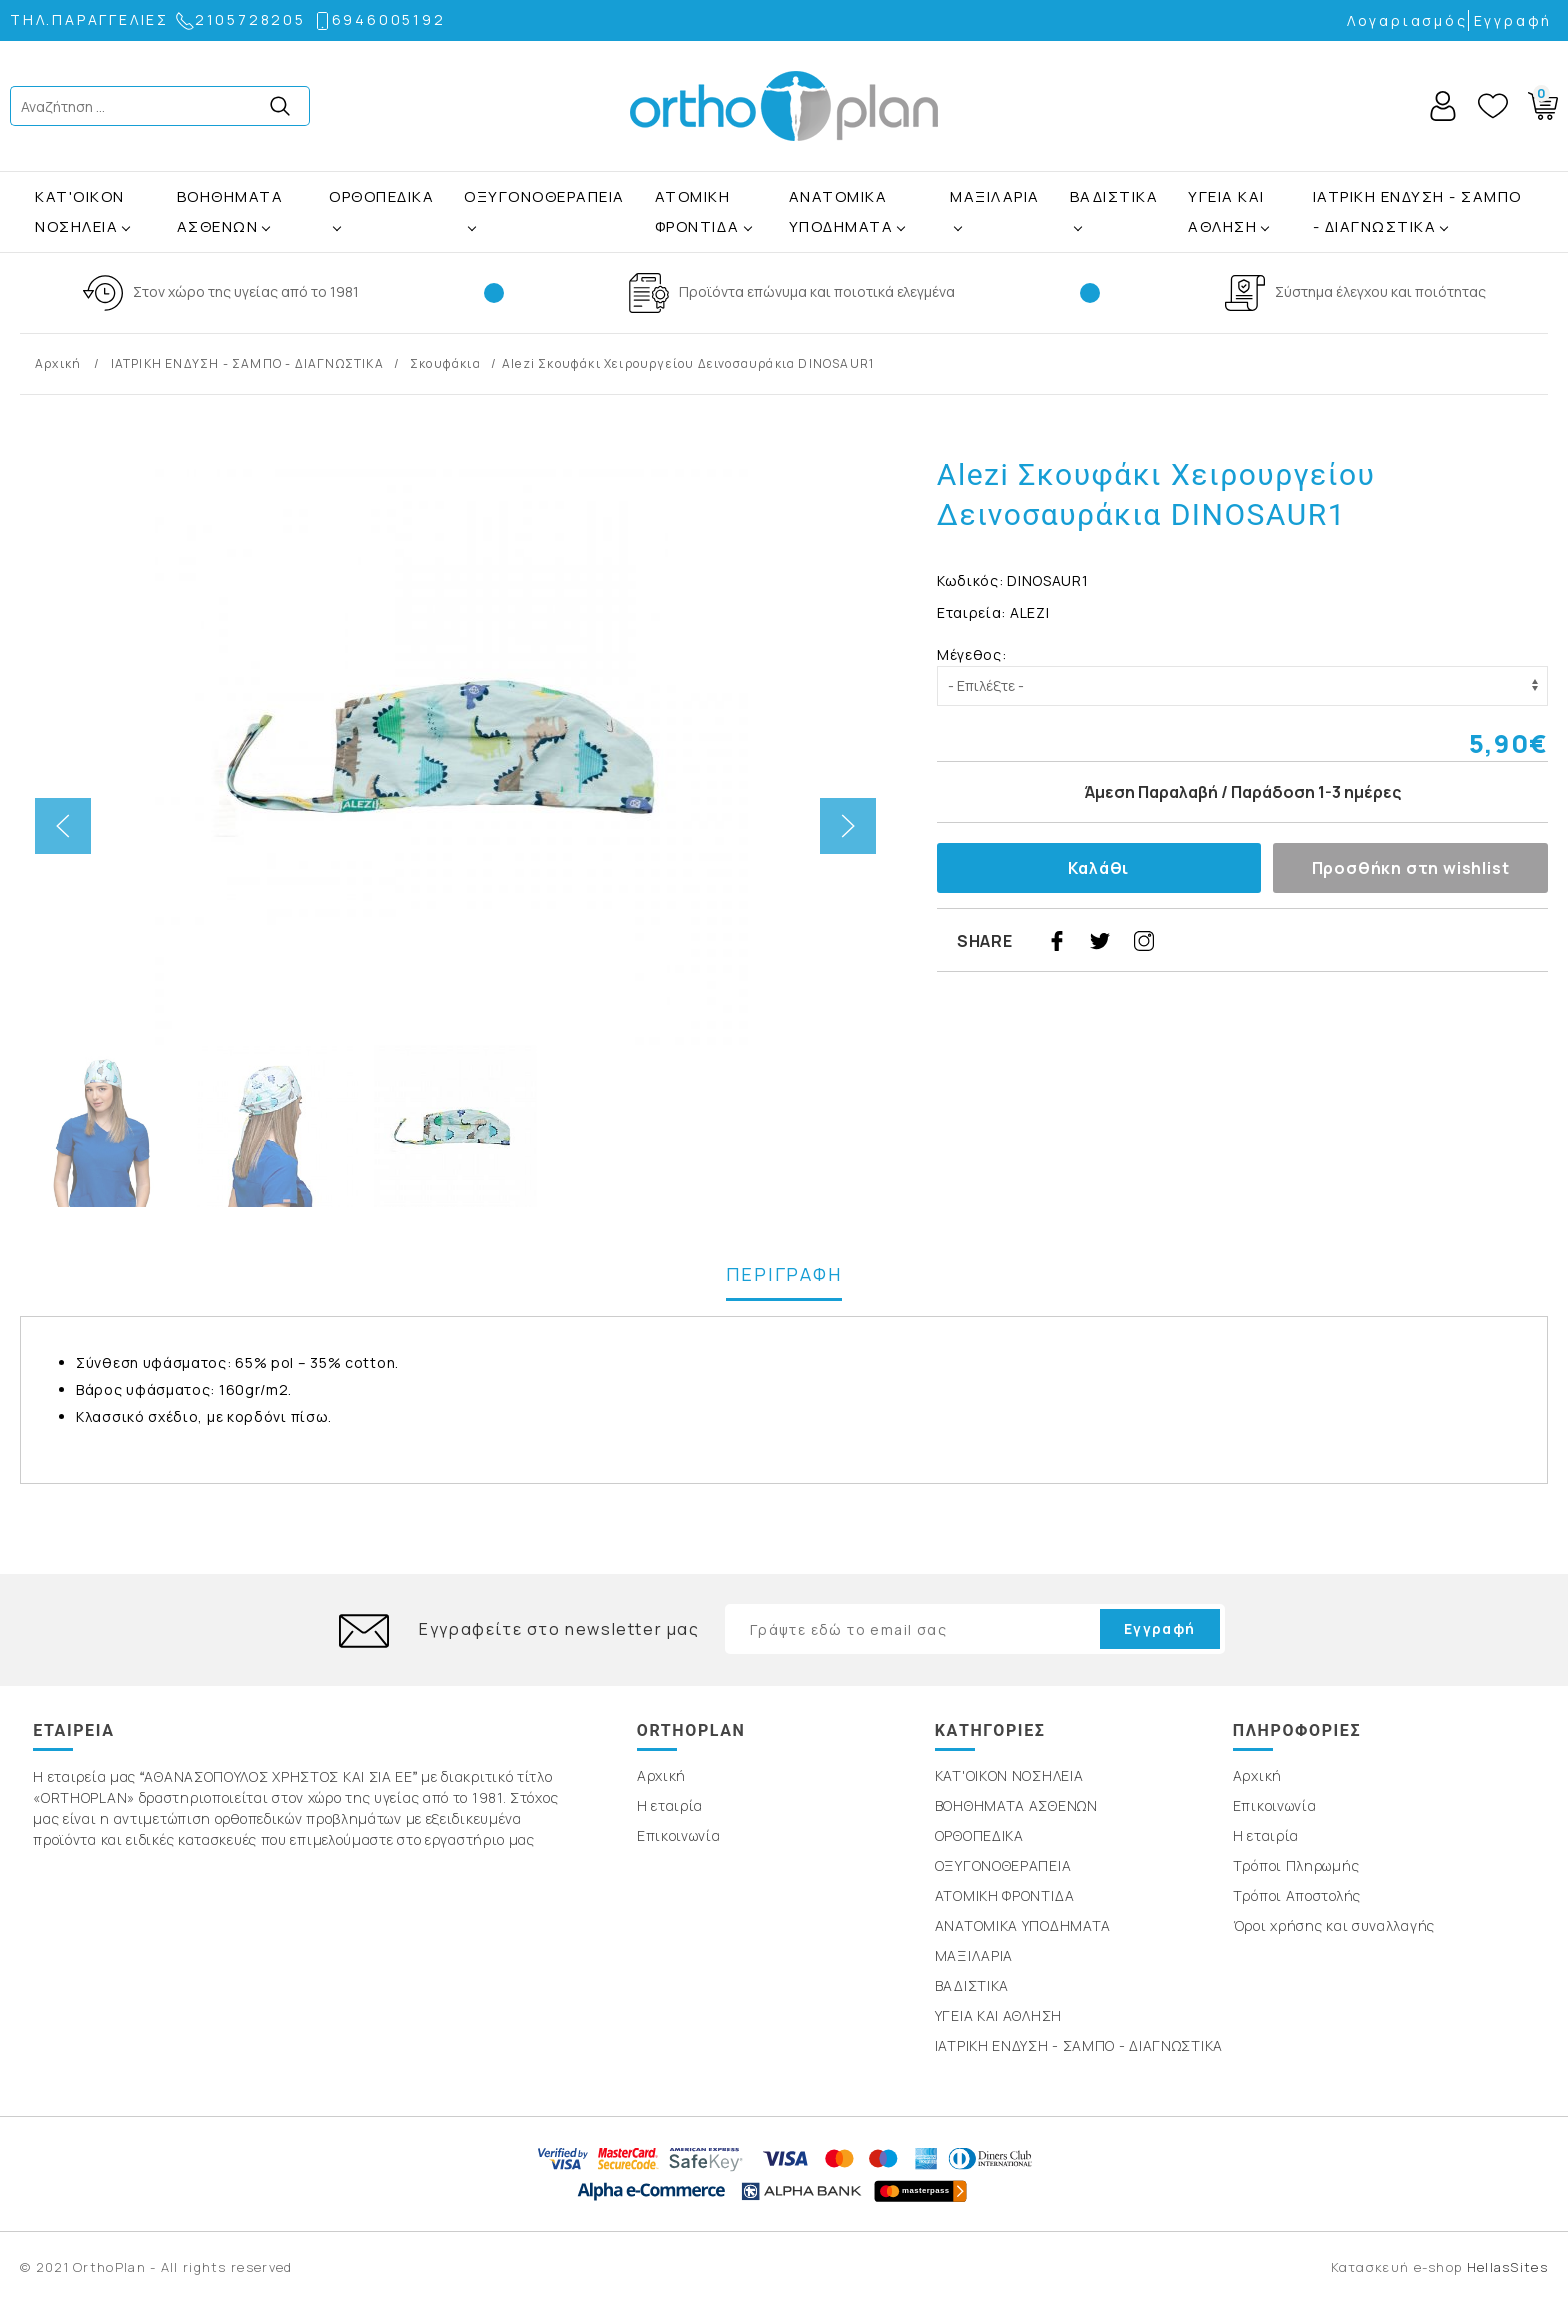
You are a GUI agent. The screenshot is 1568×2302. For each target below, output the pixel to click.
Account (1443, 106)
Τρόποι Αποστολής (1297, 1895)
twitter (1100, 941)
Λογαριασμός (1407, 20)
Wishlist (1493, 106)
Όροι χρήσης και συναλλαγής (1334, 1925)
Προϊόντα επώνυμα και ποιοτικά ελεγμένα (817, 291)
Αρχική (59, 363)
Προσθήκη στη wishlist (1411, 868)
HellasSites (1507, 2267)
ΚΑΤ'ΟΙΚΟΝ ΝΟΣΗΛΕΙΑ (80, 211)
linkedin (1276, 941)
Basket (1539, 102)
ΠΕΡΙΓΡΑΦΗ (783, 1274)
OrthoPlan (784, 106)
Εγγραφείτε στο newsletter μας (559, 1629)
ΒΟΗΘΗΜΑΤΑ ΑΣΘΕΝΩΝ (230, 211)
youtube (1320, 941)
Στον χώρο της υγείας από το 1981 (246, 291)
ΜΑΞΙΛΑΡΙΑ (995, 196)
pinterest (1188, 941)
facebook (1057, 941)
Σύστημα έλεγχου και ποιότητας (1380, 291)
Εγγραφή (1513, 20)
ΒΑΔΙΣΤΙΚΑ (1114, 196)
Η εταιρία (670, 1805)
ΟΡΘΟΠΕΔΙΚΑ (381, 196)
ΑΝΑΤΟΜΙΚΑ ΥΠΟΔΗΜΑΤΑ (841, 211)
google (1232, 941)
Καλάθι (1098, 868)
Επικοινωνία (679, 1835)
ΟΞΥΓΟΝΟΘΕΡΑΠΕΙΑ (544, 196)
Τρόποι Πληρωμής (1296, 1865)
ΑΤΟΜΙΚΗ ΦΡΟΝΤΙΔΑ (697, 211)
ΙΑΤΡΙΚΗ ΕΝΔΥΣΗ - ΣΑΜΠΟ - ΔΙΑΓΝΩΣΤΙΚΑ (1417, 211)
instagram (1144, 941)
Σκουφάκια (445, 363)
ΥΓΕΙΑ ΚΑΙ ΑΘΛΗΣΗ (1226, 211)
